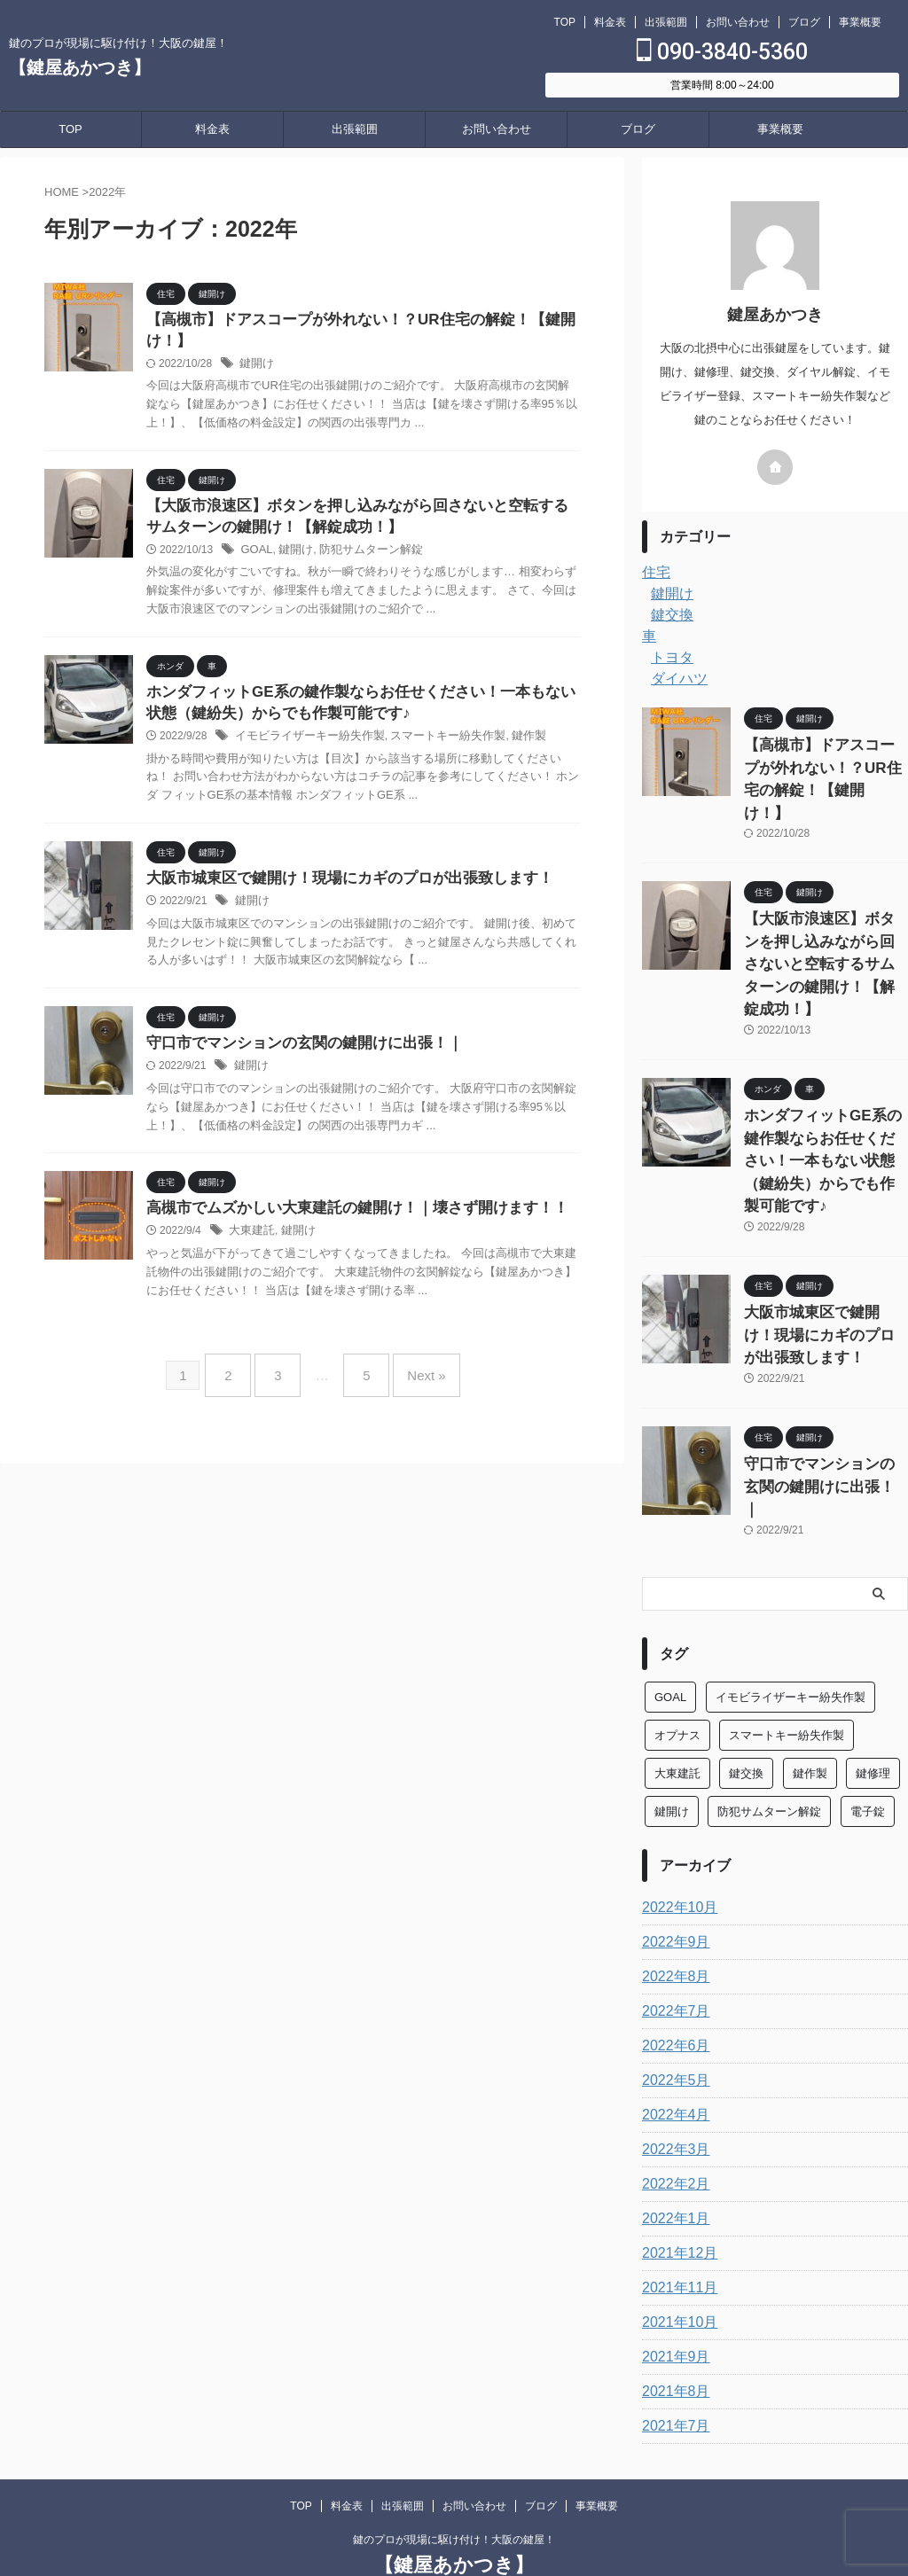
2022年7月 (671, 1880)
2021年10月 (675, 2191)
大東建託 (250, 1244)
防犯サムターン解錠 (362, 556)
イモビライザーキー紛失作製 (304, 745)
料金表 (610, 22)
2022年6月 (671, 1915)
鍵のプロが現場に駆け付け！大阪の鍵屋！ (454, 2408)
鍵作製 (507, 745)
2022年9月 (671, 1811)
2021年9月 (671, 2226)
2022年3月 (671, 2018)
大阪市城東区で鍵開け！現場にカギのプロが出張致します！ (337, 888)
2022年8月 (671, 1845)
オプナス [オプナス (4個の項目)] (677, 1604)
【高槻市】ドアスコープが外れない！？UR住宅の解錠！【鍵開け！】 (824, 764)
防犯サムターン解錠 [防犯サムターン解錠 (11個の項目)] (769, 1680)
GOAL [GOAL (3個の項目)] (670, 1566)
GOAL (255, 556)
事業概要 (860, 22)
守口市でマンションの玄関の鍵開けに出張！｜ (295, 1055)
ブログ (804, 22)
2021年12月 (675, 2122)
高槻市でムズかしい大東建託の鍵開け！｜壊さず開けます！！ (345, 1221)
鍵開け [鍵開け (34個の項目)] (671, 1680)
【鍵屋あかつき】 (80, 67)
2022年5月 (671, 1949)
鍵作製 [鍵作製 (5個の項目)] (810, 1642)
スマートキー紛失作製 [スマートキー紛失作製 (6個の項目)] (786, 1604)
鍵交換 (669, 615)
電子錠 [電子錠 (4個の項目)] (867, 1680)
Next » (413, 1381)
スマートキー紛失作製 (432, 745)
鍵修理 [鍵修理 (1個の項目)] (873, 1642)
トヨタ (669, 658)
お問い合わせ (738, 22)
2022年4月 (671, 1984)
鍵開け (255, 367)
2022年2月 (671, 2053)
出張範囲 (666, 22)
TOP (564, 22)
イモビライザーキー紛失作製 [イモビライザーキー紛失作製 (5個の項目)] (790, 1566)
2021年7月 (671, 2295)
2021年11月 (675, 2157)
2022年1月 (671, 2087)
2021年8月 (671, 2260)
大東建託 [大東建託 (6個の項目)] (677, 1642)
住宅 (654, 573)
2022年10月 (675, 1776)
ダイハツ (676, 679)
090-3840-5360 (722, 52)
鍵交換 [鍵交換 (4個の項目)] (746, 1642)
